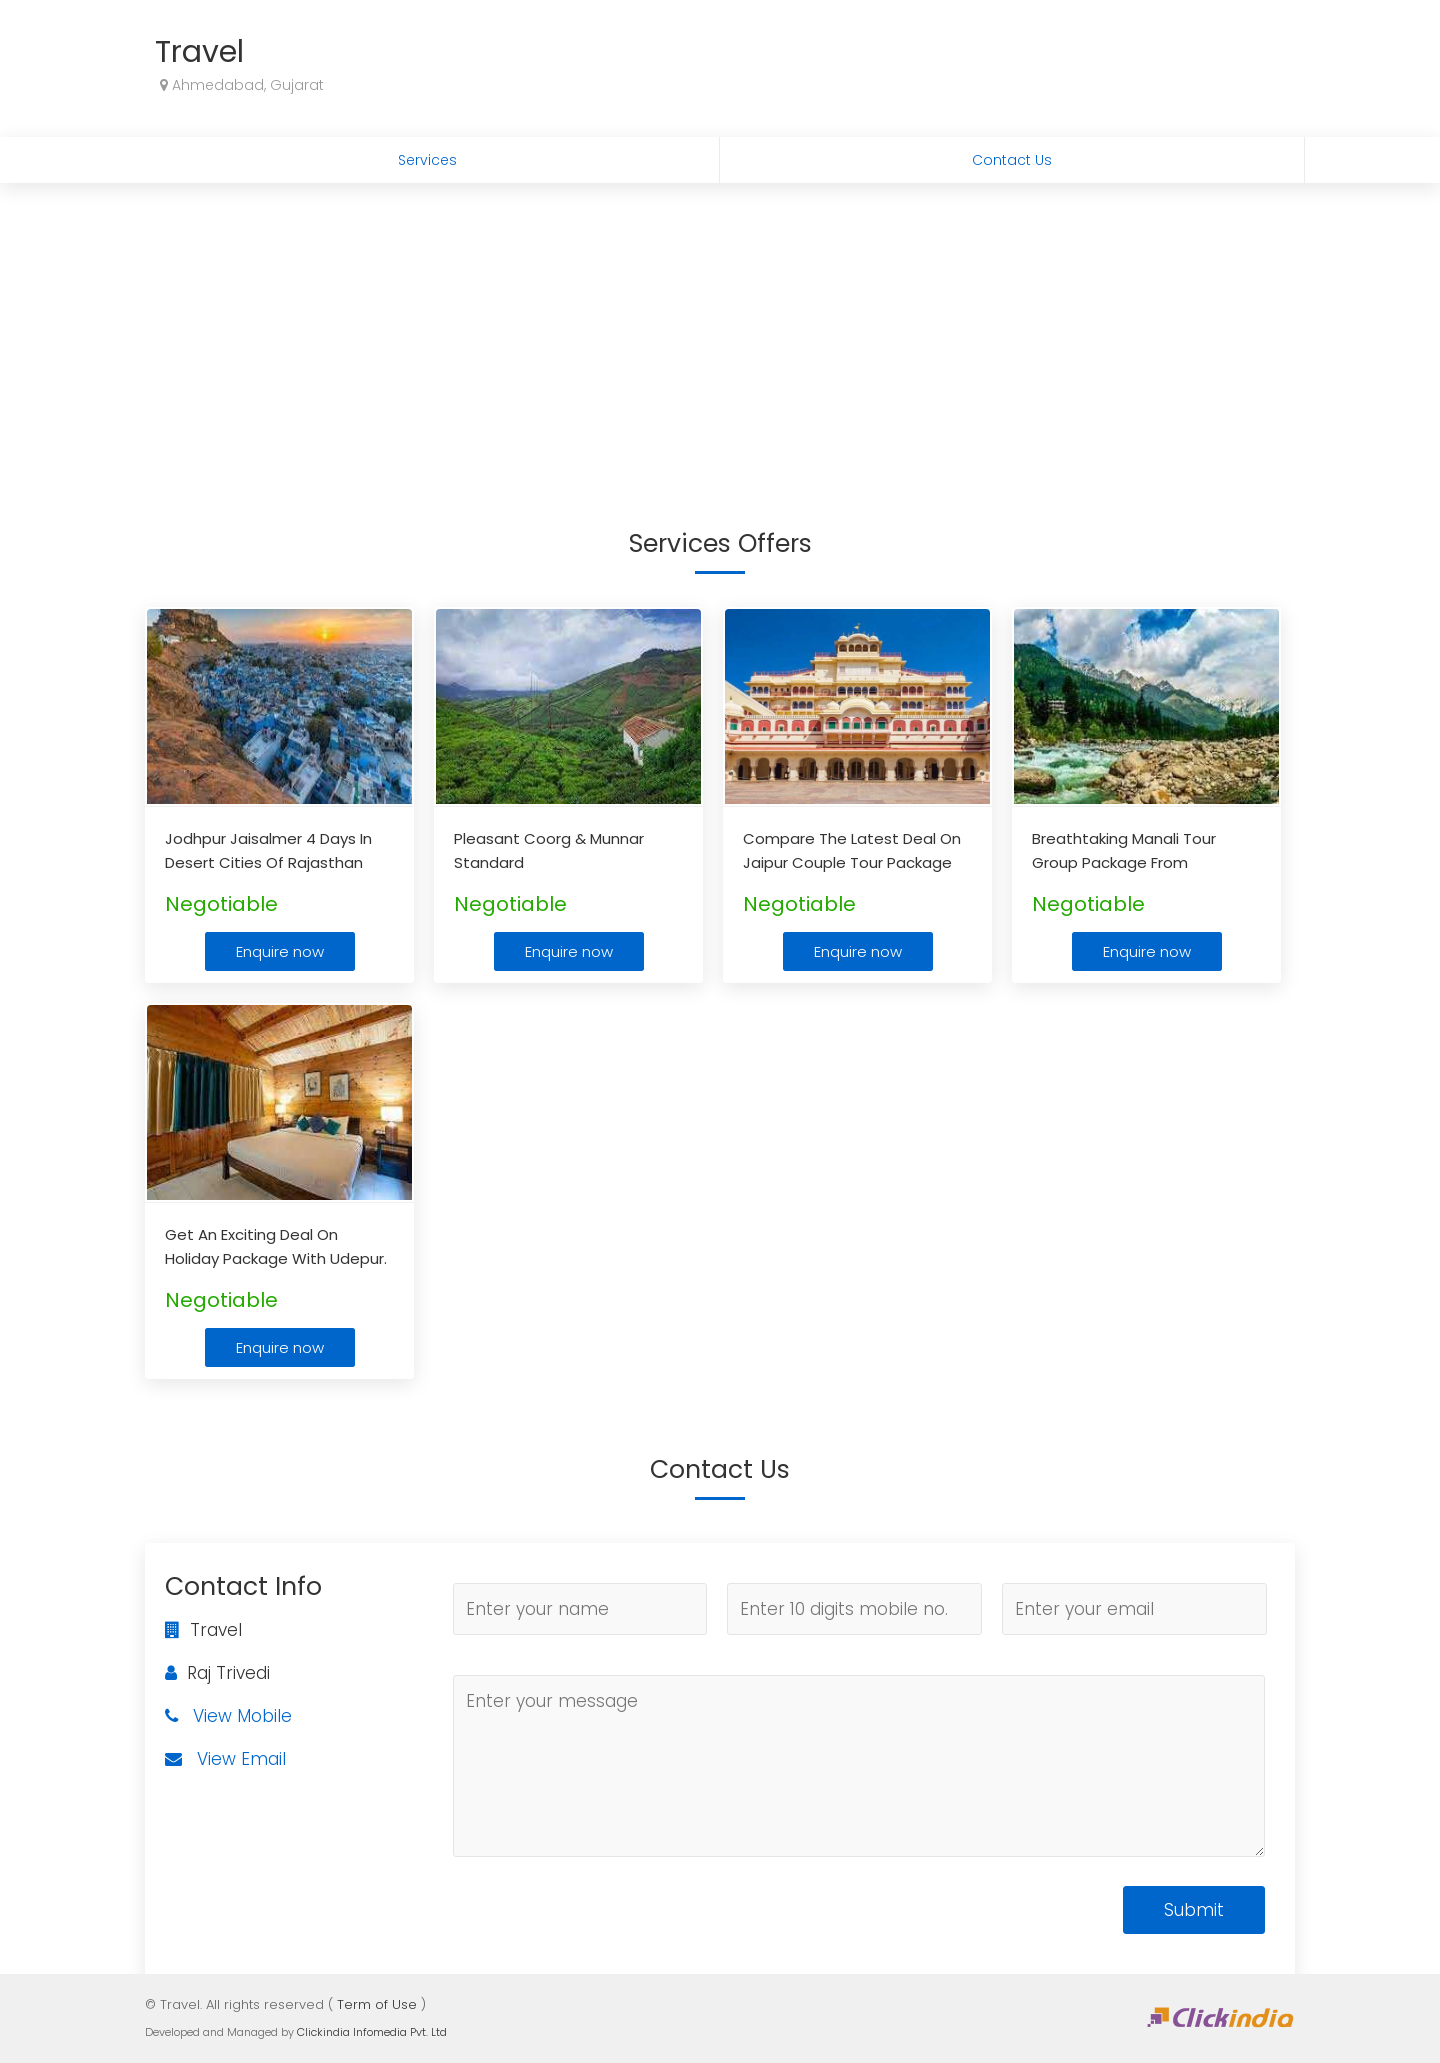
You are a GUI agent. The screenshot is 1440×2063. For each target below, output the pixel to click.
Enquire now (280, 951)
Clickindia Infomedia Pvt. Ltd (372, 2032)
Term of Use (377, 2004)
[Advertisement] (720, 333)
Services (427, 160)
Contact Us (1012, 160)
